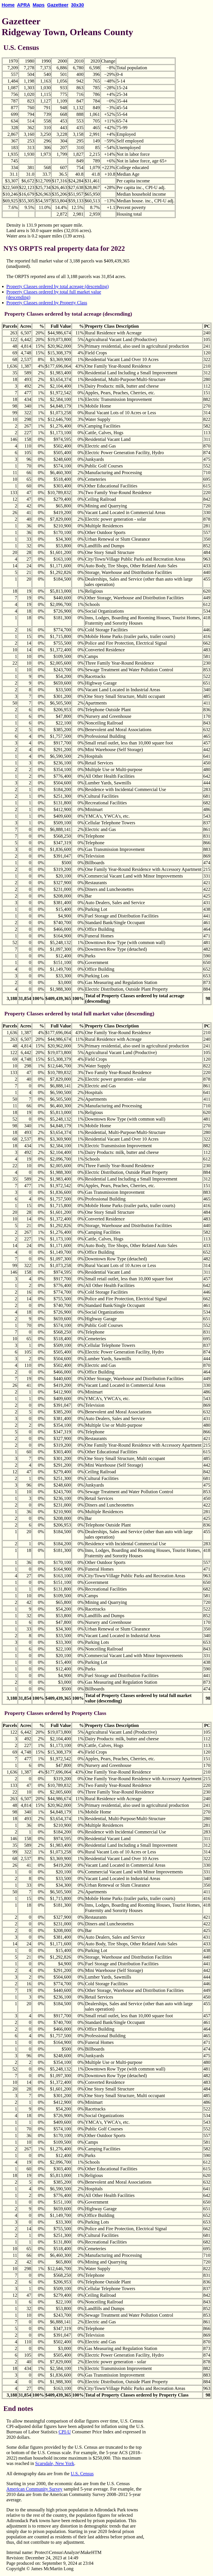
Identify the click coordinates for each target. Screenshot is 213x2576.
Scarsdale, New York (54, 2463)
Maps (39, 4)
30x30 (77, 4)
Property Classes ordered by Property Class (46, 302)
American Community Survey (34, 2489)
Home (8, 4)
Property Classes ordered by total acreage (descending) (57, 286)
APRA (23, 4)
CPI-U (65, 2431)
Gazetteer (57, 4)
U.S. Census (82, 2473)
